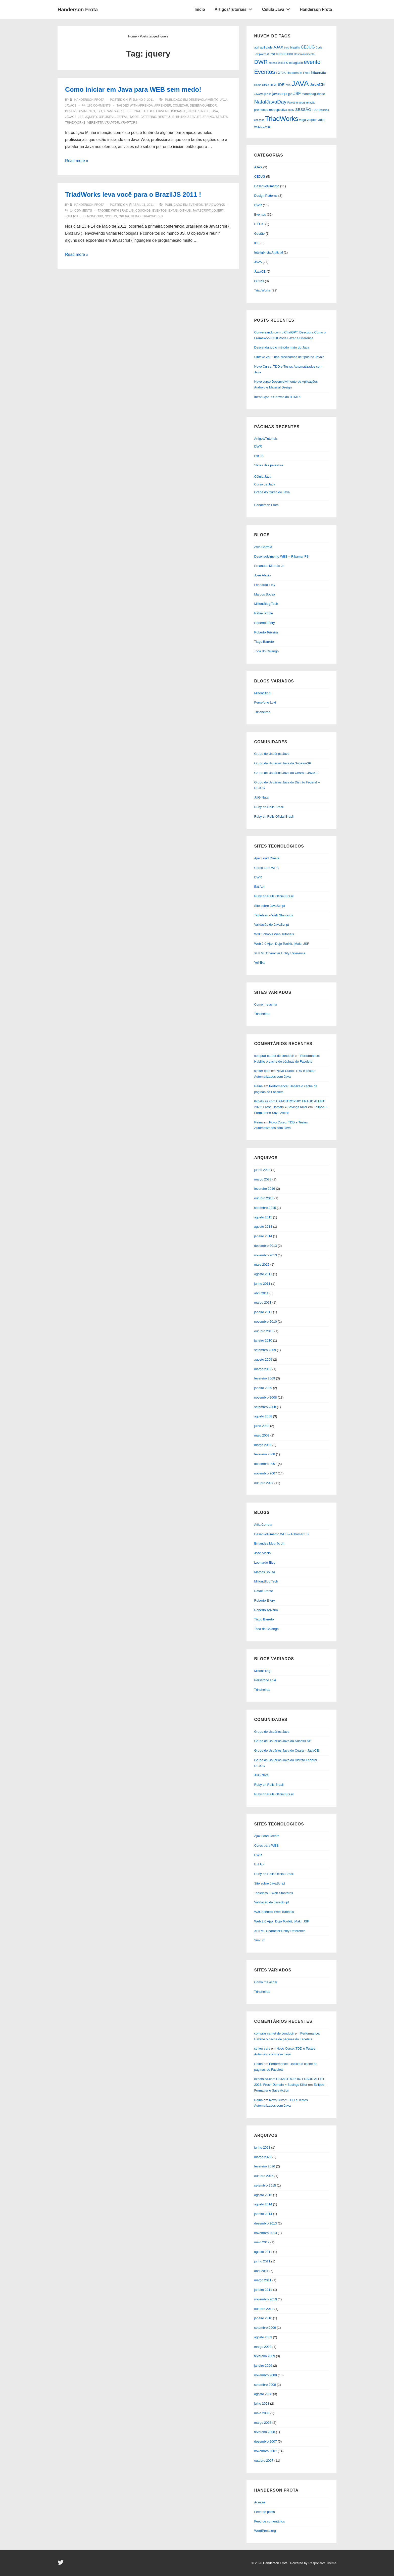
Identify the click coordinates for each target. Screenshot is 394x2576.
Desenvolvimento (204, 100)
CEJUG (259, 176)
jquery (91, 117)
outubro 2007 (263, 1483)
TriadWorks (75, 122)
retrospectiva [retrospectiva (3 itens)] (278, 110)
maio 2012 (261, 1264)
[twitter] (61, 2564)
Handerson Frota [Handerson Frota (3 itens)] (298, 73)
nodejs (111, 216)
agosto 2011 (263, 1274)
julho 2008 (261, 1426)
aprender (162, 105)
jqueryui (72, 216)
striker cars (262, 1071)
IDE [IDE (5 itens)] (281, 84)
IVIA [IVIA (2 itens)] (287, 84)
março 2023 (262, 1179)
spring (208, 117)
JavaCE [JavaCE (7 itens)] (317, 84)
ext (99, 111)
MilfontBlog (262, 693)
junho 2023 (262, 1170)
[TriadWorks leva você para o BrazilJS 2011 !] (143, 205)
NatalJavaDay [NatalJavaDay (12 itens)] (270, 102)
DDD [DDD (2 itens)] (290, 54)
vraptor (112, 122)
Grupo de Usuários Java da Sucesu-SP (282, 763)
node (134, 117)
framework (114, 111)
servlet (194, 117)
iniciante (178, 111)
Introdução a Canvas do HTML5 (277, 397)
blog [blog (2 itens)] (286, 47)
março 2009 (262, 1369)
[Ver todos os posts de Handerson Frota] (87, 100)
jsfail (110, 117)
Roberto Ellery (264, 623)
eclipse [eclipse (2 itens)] (273, 62)
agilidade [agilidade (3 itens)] (266, 47)
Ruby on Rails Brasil (268, 807)
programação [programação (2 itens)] (307, 102)
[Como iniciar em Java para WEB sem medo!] (143, 100)
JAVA (223, 100)
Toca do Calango (266, 651)
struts (222, 117)
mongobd (95, 216)
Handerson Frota (78, 9)
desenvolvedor (203, 105)
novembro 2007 (265, 1473)
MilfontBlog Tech (266, 604)
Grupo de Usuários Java (271, 754)
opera (124, 216)
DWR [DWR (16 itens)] (261, 62)
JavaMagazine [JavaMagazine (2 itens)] (262, 93)
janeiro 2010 (263, 1340)
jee (81, 117)
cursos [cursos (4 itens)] (281, 54)
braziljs (127, 210)
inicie (205, 111)
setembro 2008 (265, 1407)
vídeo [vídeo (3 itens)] (321, 120)
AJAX (258, 167)
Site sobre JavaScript (269, 906)
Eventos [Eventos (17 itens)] (264, 72)
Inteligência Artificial (268, 252)
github (185, 210)
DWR (258, 205)
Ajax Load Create (266, 858)
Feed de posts (264, 2512)
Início (199, 9)
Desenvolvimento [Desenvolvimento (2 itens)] (304, 54)
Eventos (195, 205)
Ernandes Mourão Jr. (269, 566)
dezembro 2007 (265, 1464)
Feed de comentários (269, 2521)
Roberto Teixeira (266, 632)
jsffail (122, 117)
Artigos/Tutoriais (235, 8)
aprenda (145, 105)
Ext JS (259, 456)
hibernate (133, 111)
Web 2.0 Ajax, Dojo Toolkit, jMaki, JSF (281, 944)
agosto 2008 (263, 1416)
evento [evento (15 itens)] (312, 62)
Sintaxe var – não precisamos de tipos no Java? (289, 357)
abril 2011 (261, 1293)
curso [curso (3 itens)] (271, 54)
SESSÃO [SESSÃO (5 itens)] (303, 109)
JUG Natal (261, 797)
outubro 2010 (263, 1331)
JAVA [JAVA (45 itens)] (300, 83)
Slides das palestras (268, 465)
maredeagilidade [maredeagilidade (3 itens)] (313, 94)
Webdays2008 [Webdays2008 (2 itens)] (262, 127)
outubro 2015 (263, 1198)
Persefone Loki (265, 702)
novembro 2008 (265, 1397)
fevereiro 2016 (264, 1189)
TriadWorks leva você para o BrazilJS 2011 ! (133, 194)
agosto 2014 (263, 1226)
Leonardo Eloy (264, 585)
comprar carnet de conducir (274, 1056)
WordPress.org (265, 2531)
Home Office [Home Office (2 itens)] (261, 84)
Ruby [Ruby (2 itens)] (291, 109)
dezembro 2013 (265, 1246)
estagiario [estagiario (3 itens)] (296, 63)
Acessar (260, 2502)
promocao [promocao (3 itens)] (261, 110)
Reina (258, 1086)
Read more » (76, 161)
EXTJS (173, 210)
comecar (180, 105)
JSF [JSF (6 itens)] (297, 93)
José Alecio (262, 575)
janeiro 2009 (263, 1388)
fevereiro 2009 (264, 1378)
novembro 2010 (265, 1321)
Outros (259, 281)
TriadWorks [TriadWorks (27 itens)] (281, 118)
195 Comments (99, 105)
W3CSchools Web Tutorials (274, 934)
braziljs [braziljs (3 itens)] (295, 47)
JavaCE (70, 105)
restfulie (166, 117)
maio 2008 (261, 1435)
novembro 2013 (265, 1255)
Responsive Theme (322, 2563)
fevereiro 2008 (264, 1454)
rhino (181, 117)
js (83, 216)
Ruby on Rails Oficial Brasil (273, 816)
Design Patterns (265, 195)
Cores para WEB (266, 868)
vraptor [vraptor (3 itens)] (312, 120)
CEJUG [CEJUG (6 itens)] (308, 47)
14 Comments (81, 210)
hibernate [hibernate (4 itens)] (318, 73)
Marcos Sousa (264, 594)
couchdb (143, 210)
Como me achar (265, 1004)
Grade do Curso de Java (272, 492)
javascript (201, 210)
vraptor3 (129, 122)
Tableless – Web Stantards (273, 915)
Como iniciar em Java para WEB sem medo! (133, 89)
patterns (148, 117)
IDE (257, 243)
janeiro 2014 (263, 1236)
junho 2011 (262, 1283)
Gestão (259, 233)
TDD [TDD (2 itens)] (315, 109)
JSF (101, 117)
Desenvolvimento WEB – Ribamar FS (281, 556)
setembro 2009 (265, 1350)
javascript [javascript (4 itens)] (279, 94)
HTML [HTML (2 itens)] (273, 84)
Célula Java (277, 8)
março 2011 (262, 1302)
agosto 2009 (263, 1359)
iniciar (193, 111)
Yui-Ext (259, 962)
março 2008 (262, 1445)
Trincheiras (262, 712)
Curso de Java (264, 484)
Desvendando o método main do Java (281, 347)
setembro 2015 (265, 1208)
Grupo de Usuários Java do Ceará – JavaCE (286, 773)
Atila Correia (263, 547)
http (148, 111)
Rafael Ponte (263, 613)
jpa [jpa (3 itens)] (290, 94)
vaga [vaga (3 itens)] (302, 120)
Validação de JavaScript (271, 924)
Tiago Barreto (264, 641)
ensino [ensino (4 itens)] (283, 63)
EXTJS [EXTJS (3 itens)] (281, 73)
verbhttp (95, 122)
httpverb (161, 111)
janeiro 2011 (263, 1312)
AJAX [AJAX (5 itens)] (278, 47)
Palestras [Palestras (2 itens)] (292, 102)
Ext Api (259, 886)
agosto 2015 (263, 1217)
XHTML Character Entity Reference (279, 953)
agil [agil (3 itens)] (256, 47)
